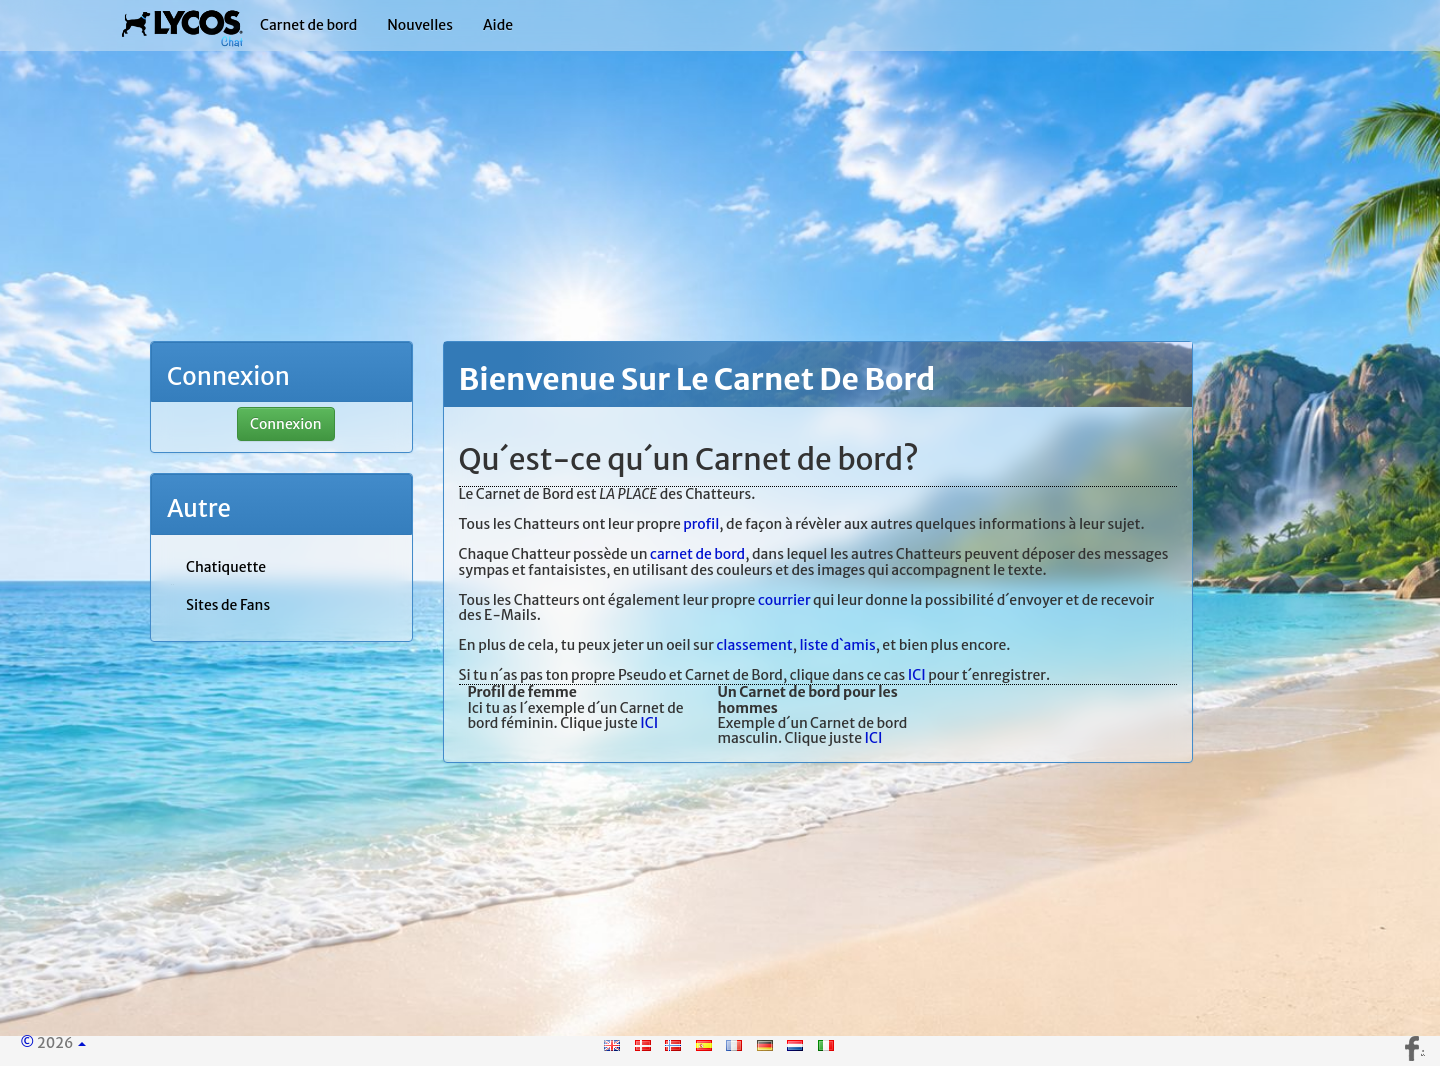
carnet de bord (697, 554)
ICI (917, 675)
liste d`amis (837, 645)
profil (701, 524)
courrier (784, 600)
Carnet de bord (308, 25)
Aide (498, 25)
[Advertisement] (720, 200)
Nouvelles (420, 25)
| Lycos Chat (182, 25)
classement (754, 645)
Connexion (286, 424)
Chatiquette (226, 567)
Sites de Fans (228, 605)
